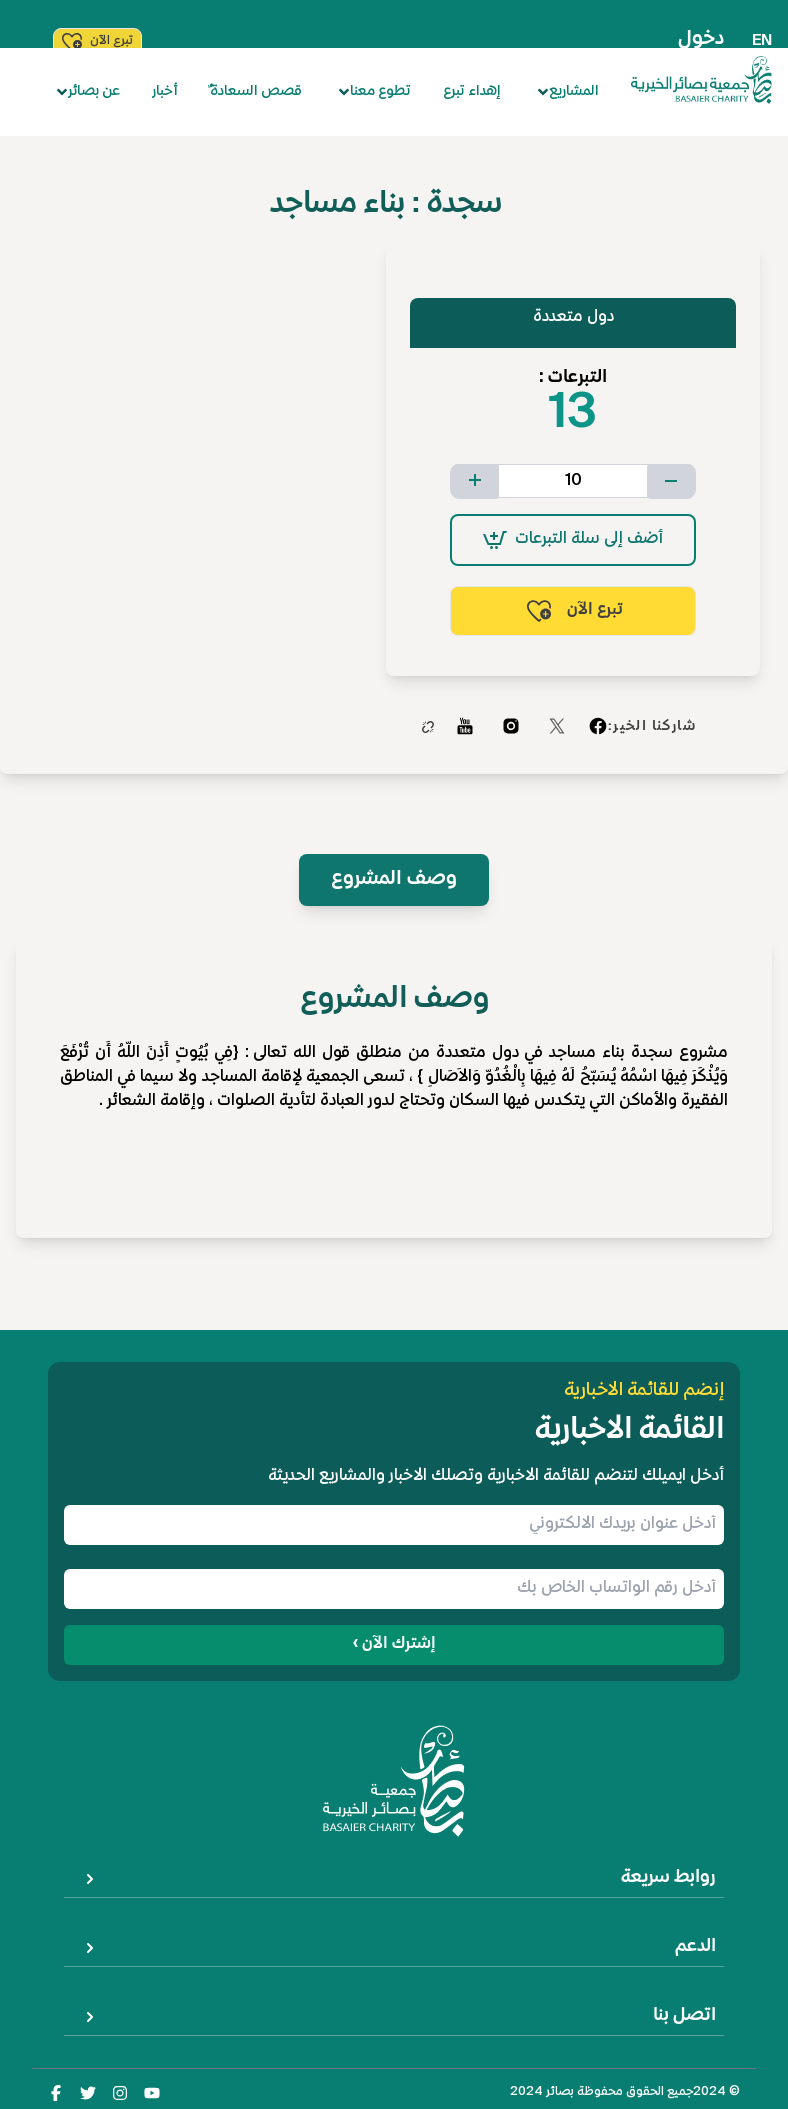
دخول (701, 39)
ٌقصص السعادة (256, 91)
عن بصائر (88, 91)
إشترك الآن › (394, 1644)
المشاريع (568, 91)
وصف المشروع (394, 879)
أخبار (165, 91)
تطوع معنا (374, 91)
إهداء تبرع (472, 91)
